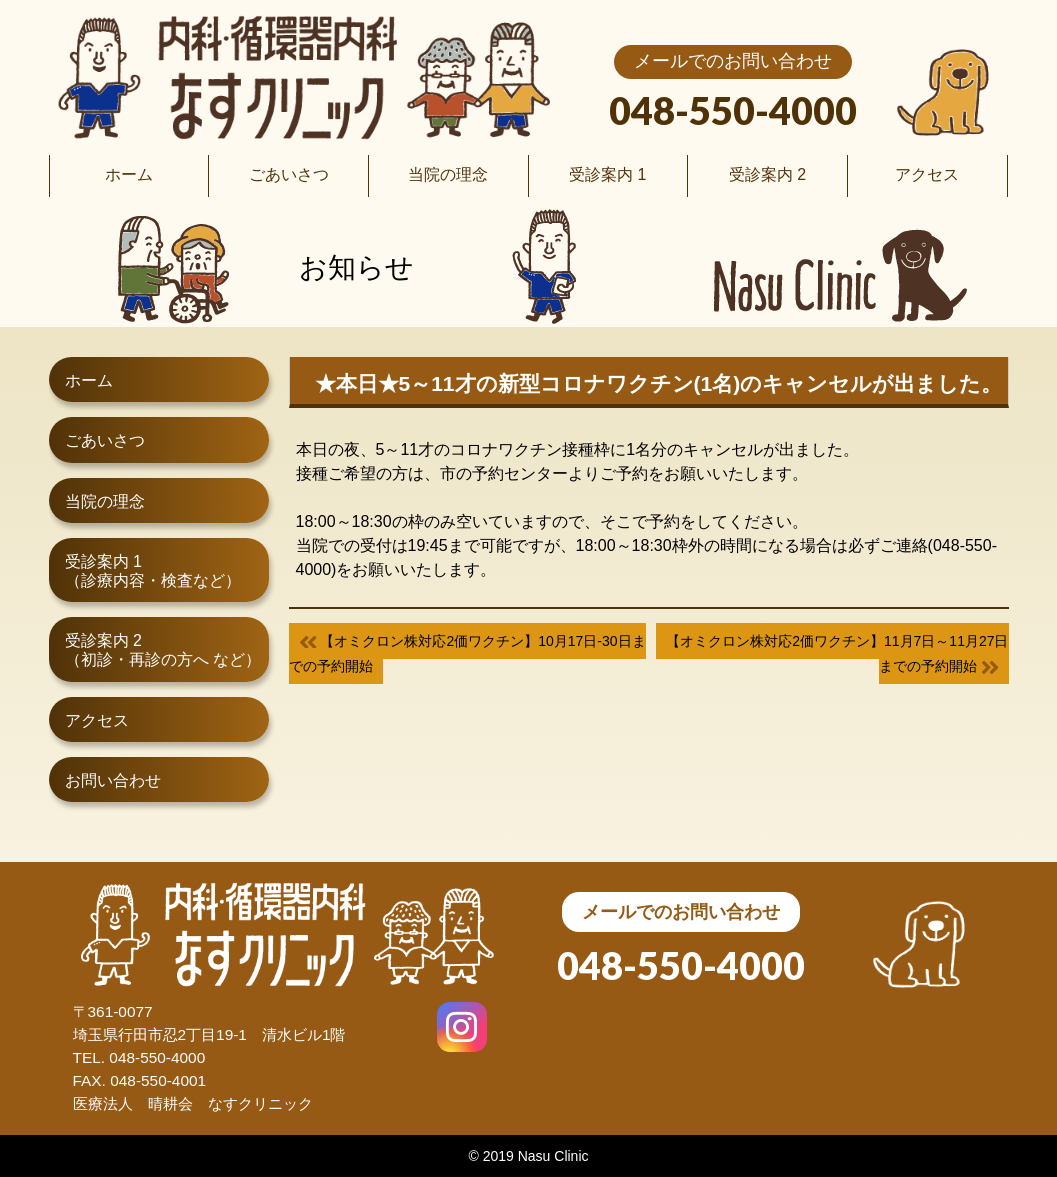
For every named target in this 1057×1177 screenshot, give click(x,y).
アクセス (97, 720)
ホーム (89, 380)
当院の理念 (105, 501)
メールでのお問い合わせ (733, 61)
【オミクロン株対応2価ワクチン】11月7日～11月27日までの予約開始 (837, 653)
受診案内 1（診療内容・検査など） (153, 571)
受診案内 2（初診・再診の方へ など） (163, 650)
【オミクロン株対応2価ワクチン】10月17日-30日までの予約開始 (467, 653)
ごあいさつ (105, 440)
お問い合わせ (113, 780)
